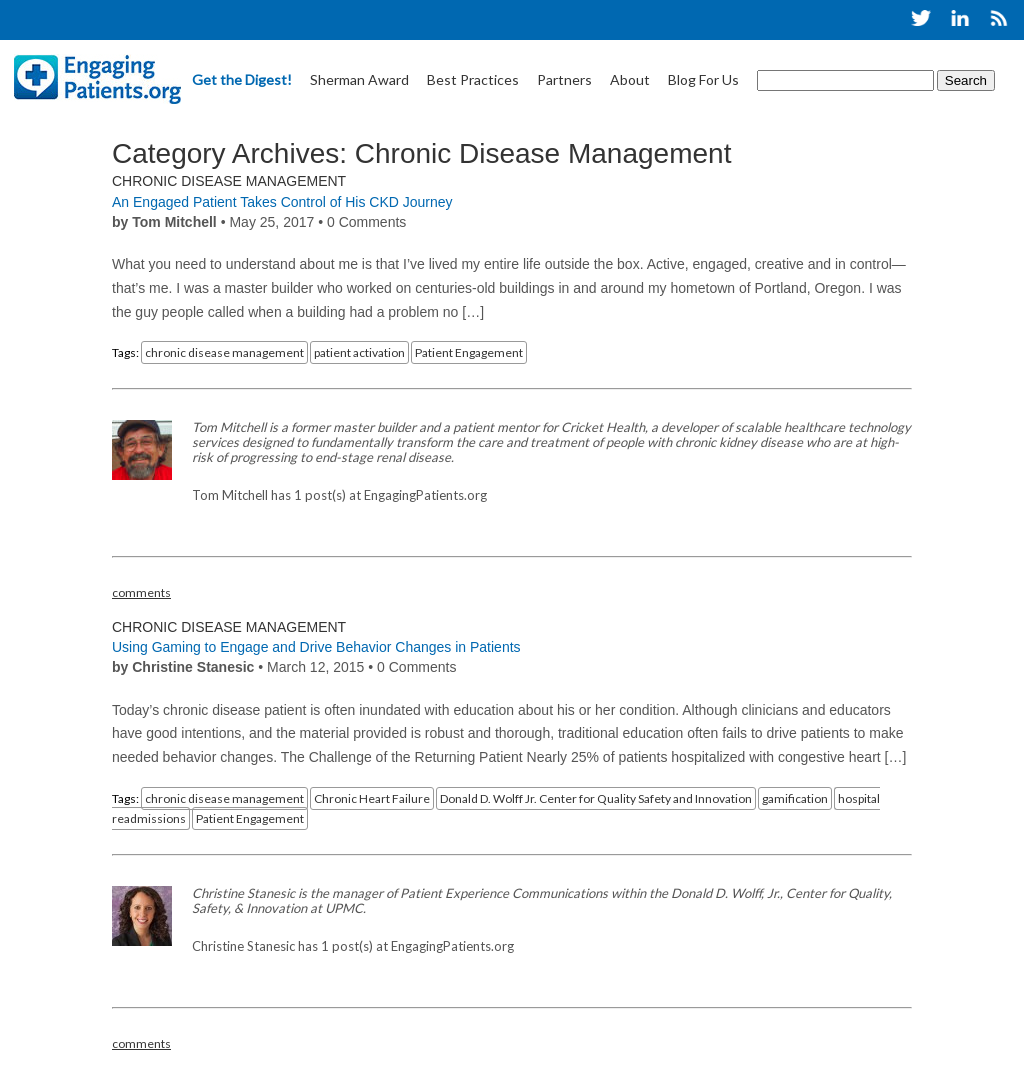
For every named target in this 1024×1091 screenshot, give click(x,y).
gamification (795, 798)
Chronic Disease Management (229, 181)
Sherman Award (359, 79)
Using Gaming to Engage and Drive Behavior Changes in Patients (316, 647)
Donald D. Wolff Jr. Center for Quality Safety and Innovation (596, 798)
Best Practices (473, 79)
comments (141, 592)
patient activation (359, 352)
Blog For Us (703, 79)
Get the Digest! (242, 79)
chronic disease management (224, 352)
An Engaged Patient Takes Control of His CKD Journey (282, 202)
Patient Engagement (469, 352)
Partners (564, 79)
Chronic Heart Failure (372, 798)
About (630, 79)
